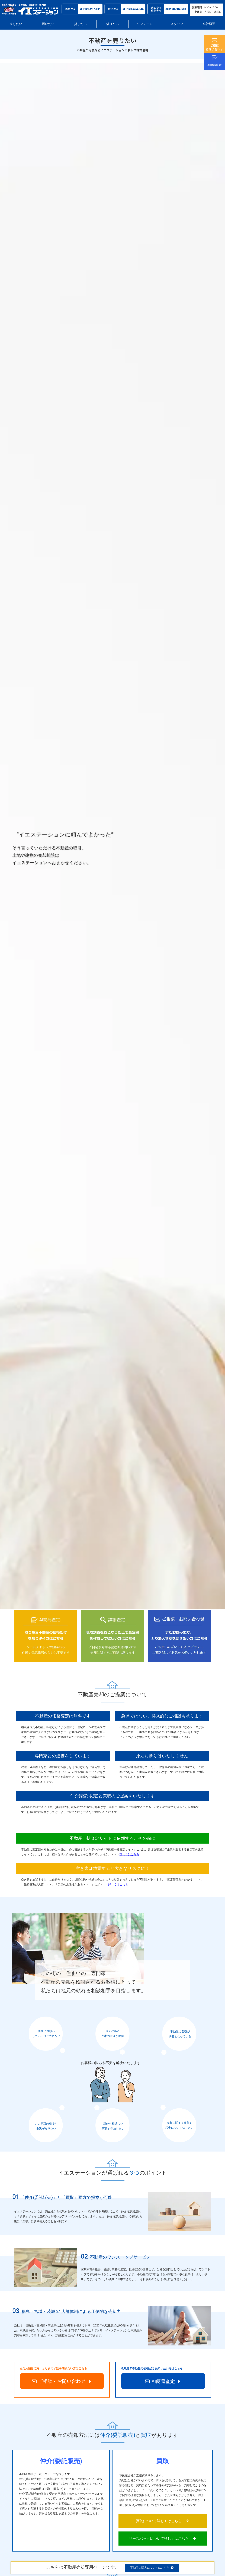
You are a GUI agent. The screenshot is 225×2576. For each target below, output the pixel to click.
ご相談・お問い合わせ (62, 2381)
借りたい (112, 24)
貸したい (80, 24)
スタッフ (177, 24)
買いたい (48, 24)
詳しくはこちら (129, 1854)
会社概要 (209, 24)
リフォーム (145, 24)
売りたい (16, 24)
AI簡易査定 (163, 2381)
